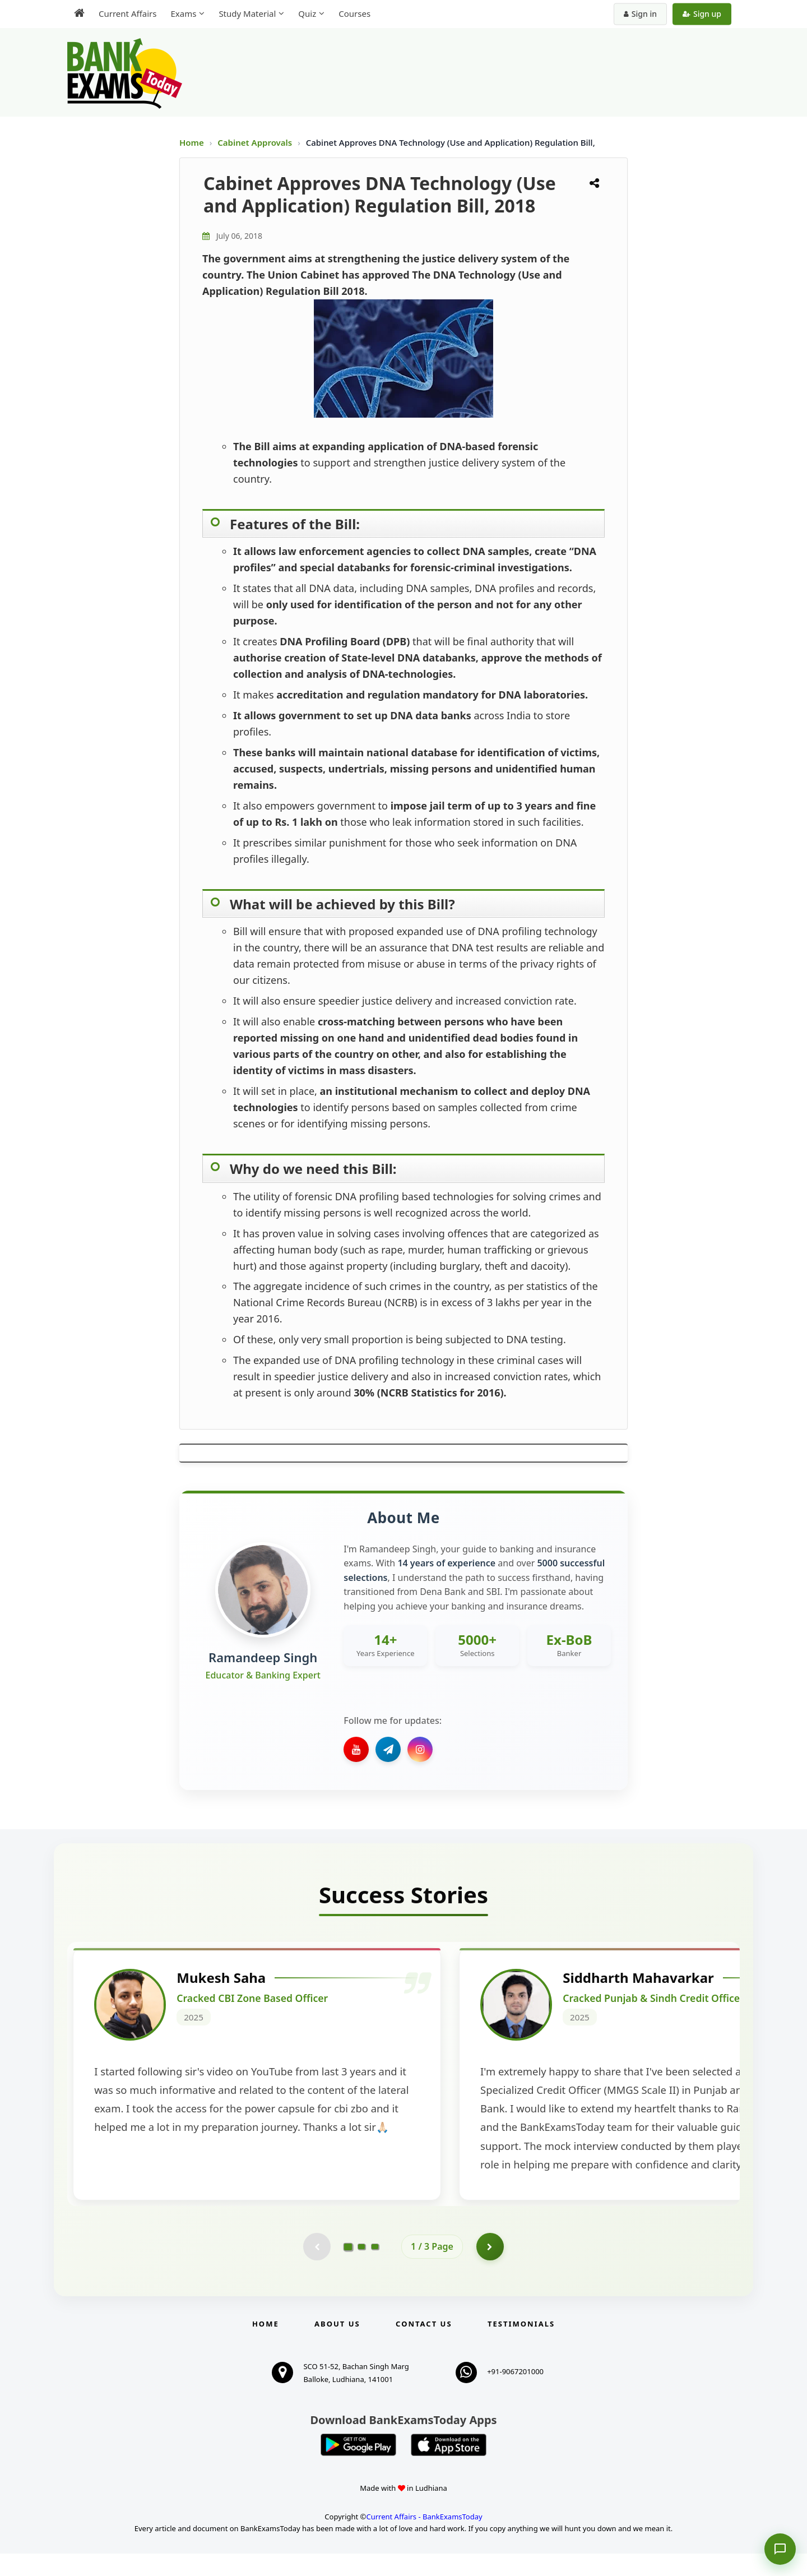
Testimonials (521, 2346)
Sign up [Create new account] (702, 13)
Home (191, 142)
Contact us (424, 2346)
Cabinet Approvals (255, 142)
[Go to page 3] (375, 2268)
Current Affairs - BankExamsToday (424, 2539)
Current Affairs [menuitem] (127, 13)
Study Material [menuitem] (247, 13)
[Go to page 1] (348, 2269)
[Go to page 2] (361, 2268)
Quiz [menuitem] (307, 13)
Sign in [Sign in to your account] (640, 13)
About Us (337, 2346)
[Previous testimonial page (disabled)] (317, 2269)
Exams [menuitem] (183, 13)
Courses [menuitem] (354, 13)
